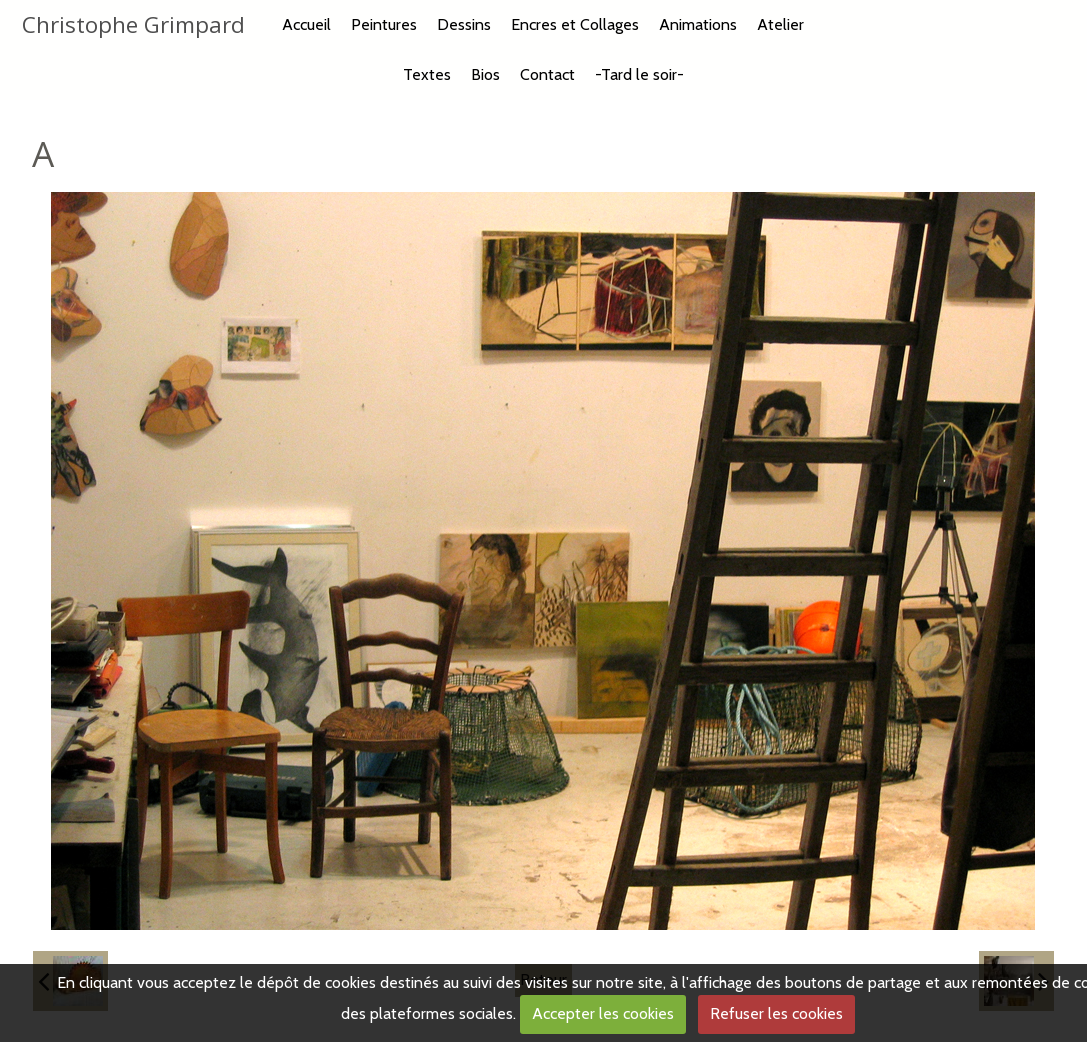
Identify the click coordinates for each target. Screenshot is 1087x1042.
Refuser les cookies (776, 1013)
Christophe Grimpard (133, 24)
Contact (547, 74)
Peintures (384, 24)
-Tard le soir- (639, 74)
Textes (427, 74)
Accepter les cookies (603, 1013)
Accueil (306, 24)
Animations (698, 24)
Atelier (780, 24)
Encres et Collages (575, 24)
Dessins (464, 24)
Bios (485, 74)
